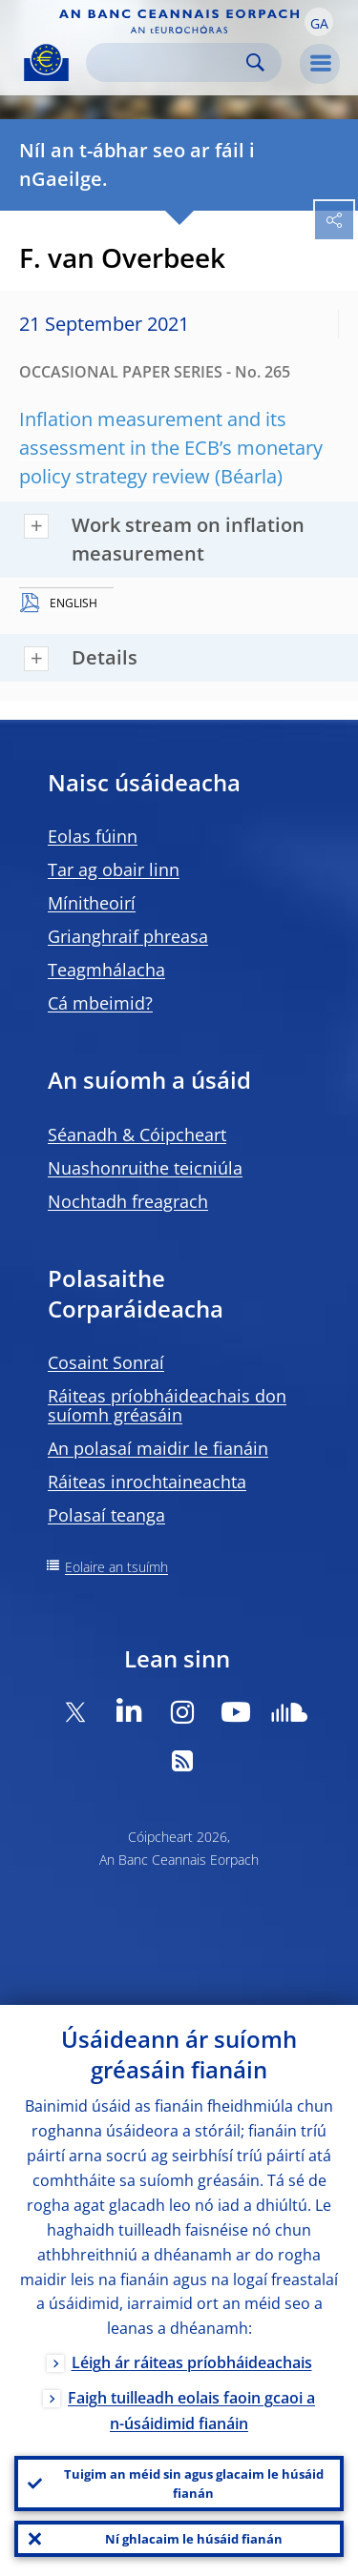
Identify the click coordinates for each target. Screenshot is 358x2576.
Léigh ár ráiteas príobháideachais (192, 2362)
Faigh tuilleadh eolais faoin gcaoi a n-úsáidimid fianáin (191, 2410)
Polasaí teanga (106, 1514)
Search (255, 62)
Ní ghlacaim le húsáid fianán (194, 2538)
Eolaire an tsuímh (116, 1567)
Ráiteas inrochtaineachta (147, 1481)
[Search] (168, 62)
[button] (319, 22)
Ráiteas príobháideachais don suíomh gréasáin (167, 1405)
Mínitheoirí (92, 902)
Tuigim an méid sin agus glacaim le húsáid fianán (194, 2483)
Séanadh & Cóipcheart (137, 1134)
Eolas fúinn (92, 836)
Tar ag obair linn (113, 869)
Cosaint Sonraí (106, 1362)
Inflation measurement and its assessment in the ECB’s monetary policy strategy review (171, 447)
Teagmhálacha (106, 969)
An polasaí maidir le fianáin (158, 1448)
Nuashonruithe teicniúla (145, 1167)
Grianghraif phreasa (128, 936)
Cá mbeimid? (100, 1003)
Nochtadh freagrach (128, 1201)
